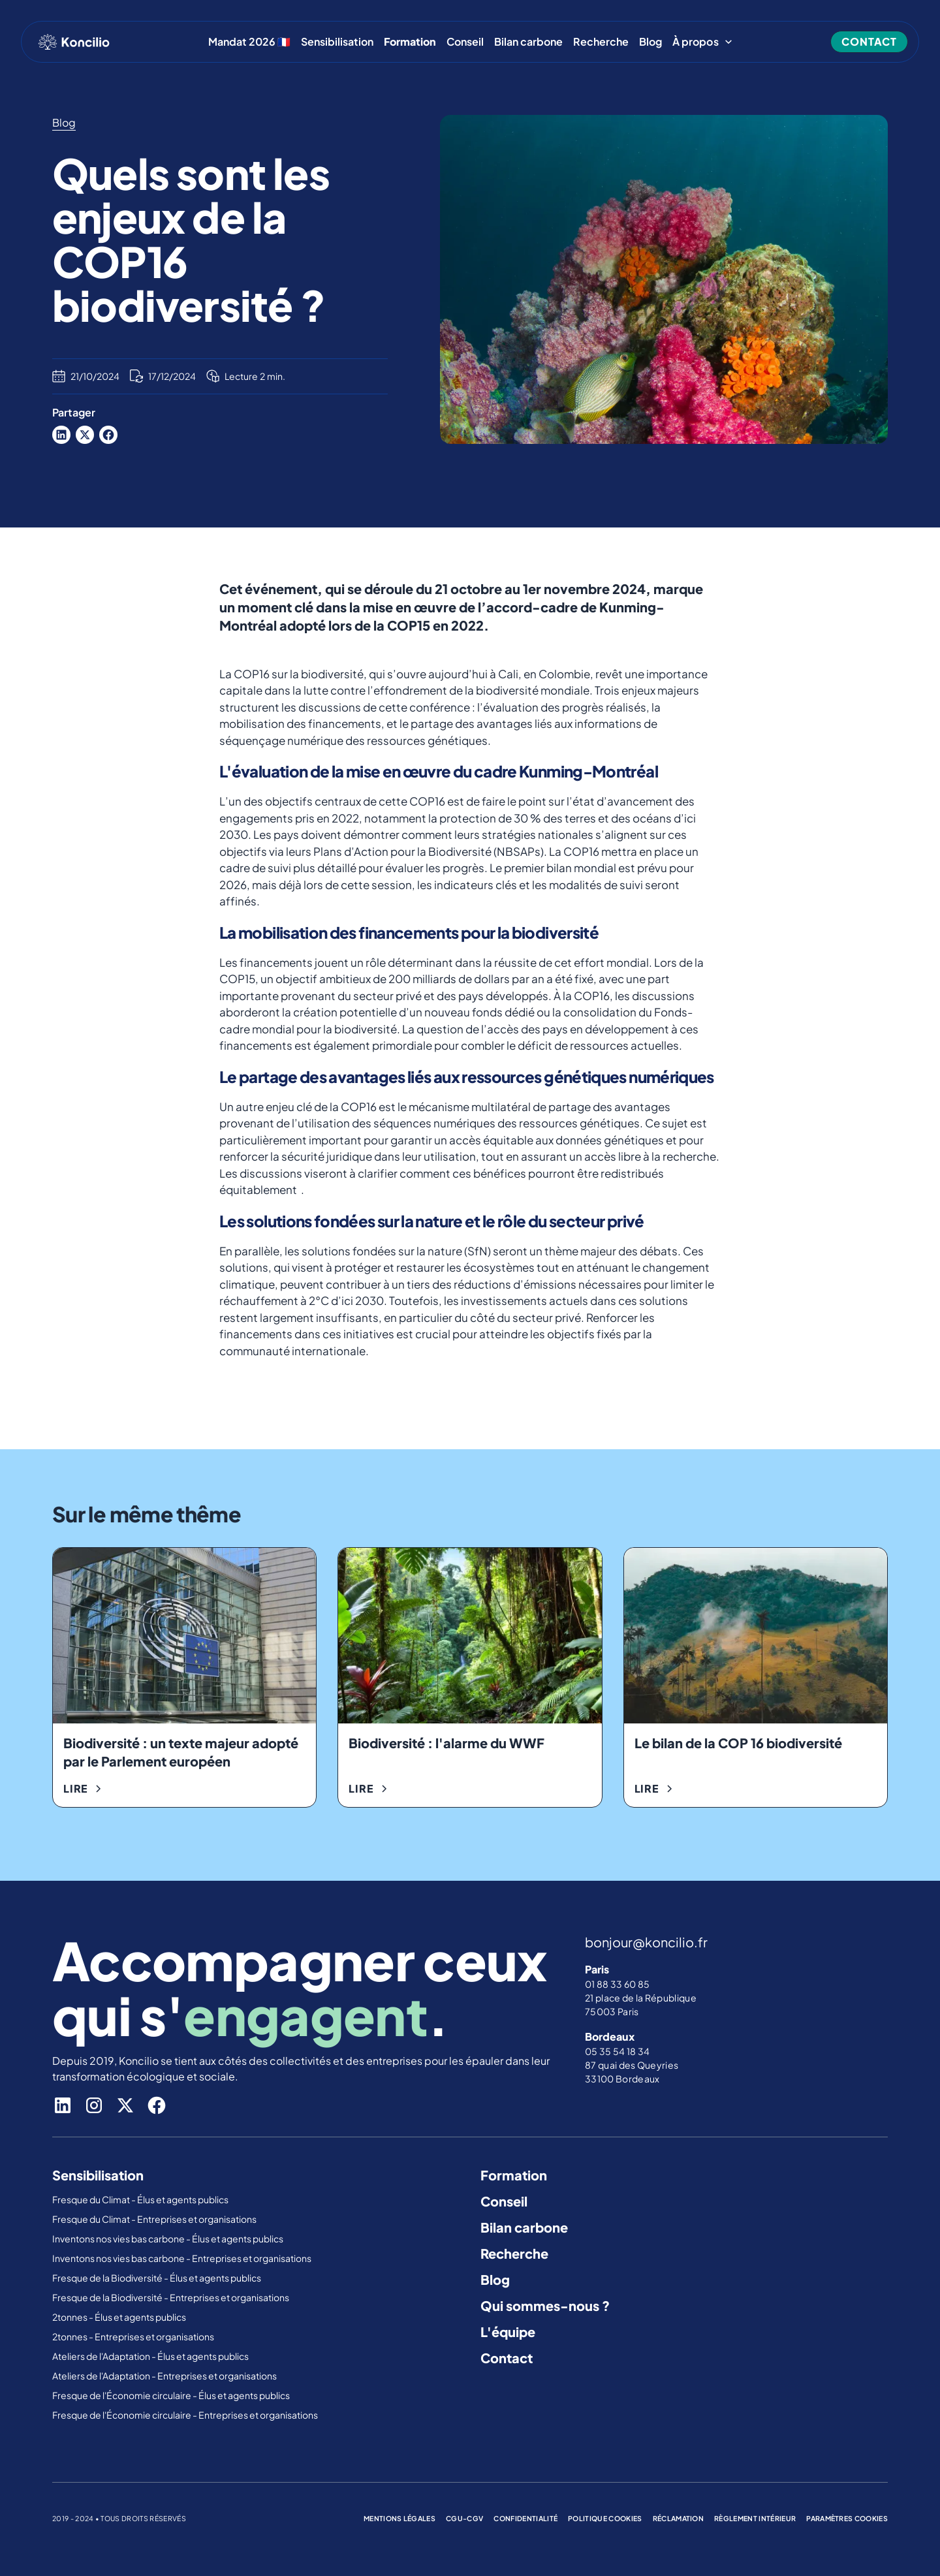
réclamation (678, 2518)
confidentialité (525, 2518)
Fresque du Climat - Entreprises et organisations (154, 2218)
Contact (506, 2357)
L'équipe (507, 2331)
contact (869, 41)
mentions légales (399, 2518)
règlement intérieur (755, 2518)
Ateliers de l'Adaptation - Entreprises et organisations (164, 2375)
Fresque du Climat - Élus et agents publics (141, 2199)
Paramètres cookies (847, 2518)
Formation (513, 2175)
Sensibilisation (337, 42)
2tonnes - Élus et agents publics (119, 2316)
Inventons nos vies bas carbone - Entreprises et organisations (181, 2258)
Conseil (465, 42)
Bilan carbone (528, 42)
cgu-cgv (464, 2518)
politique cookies (605, 2518)
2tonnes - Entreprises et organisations (133, 2336)
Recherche (601, 42)
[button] (702, 42)
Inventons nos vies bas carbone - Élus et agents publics (168, 2238)
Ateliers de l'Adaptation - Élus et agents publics (151, 2356)
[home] (73, 42)
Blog (650, 42)
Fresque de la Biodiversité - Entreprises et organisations (170, 2297)
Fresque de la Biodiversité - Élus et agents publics (157, 2277)
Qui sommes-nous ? (545, 2305)
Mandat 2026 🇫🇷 (249, 42)
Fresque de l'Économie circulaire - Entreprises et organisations (185, 2414)
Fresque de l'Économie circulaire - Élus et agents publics (171, 2395)
